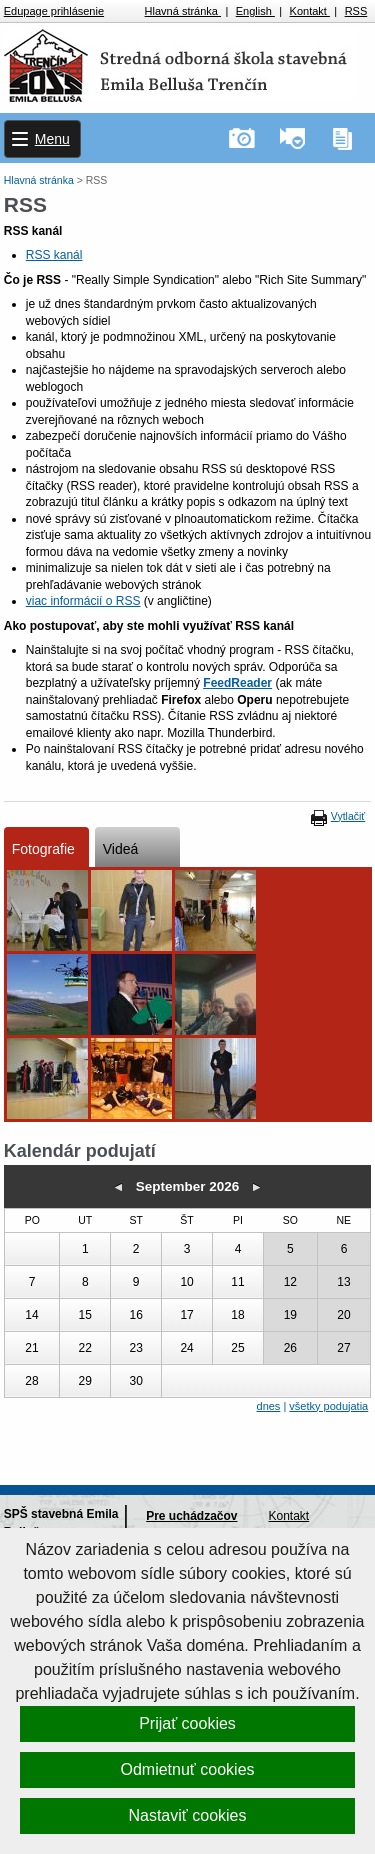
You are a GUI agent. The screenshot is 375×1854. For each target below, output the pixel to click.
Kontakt (310, 11)
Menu (52, 139)
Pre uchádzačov (191, 1516)
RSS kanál (54, 255)
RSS (356, 11)
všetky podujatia (328, 1406)
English (255, 11)
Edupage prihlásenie (54, 11)
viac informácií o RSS (83, 601)
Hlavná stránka (183, 11)
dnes (269, 1406)
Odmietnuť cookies (187, 1769)
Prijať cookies (187, 1723)
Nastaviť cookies (187, 1815)
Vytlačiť (348, 816)
